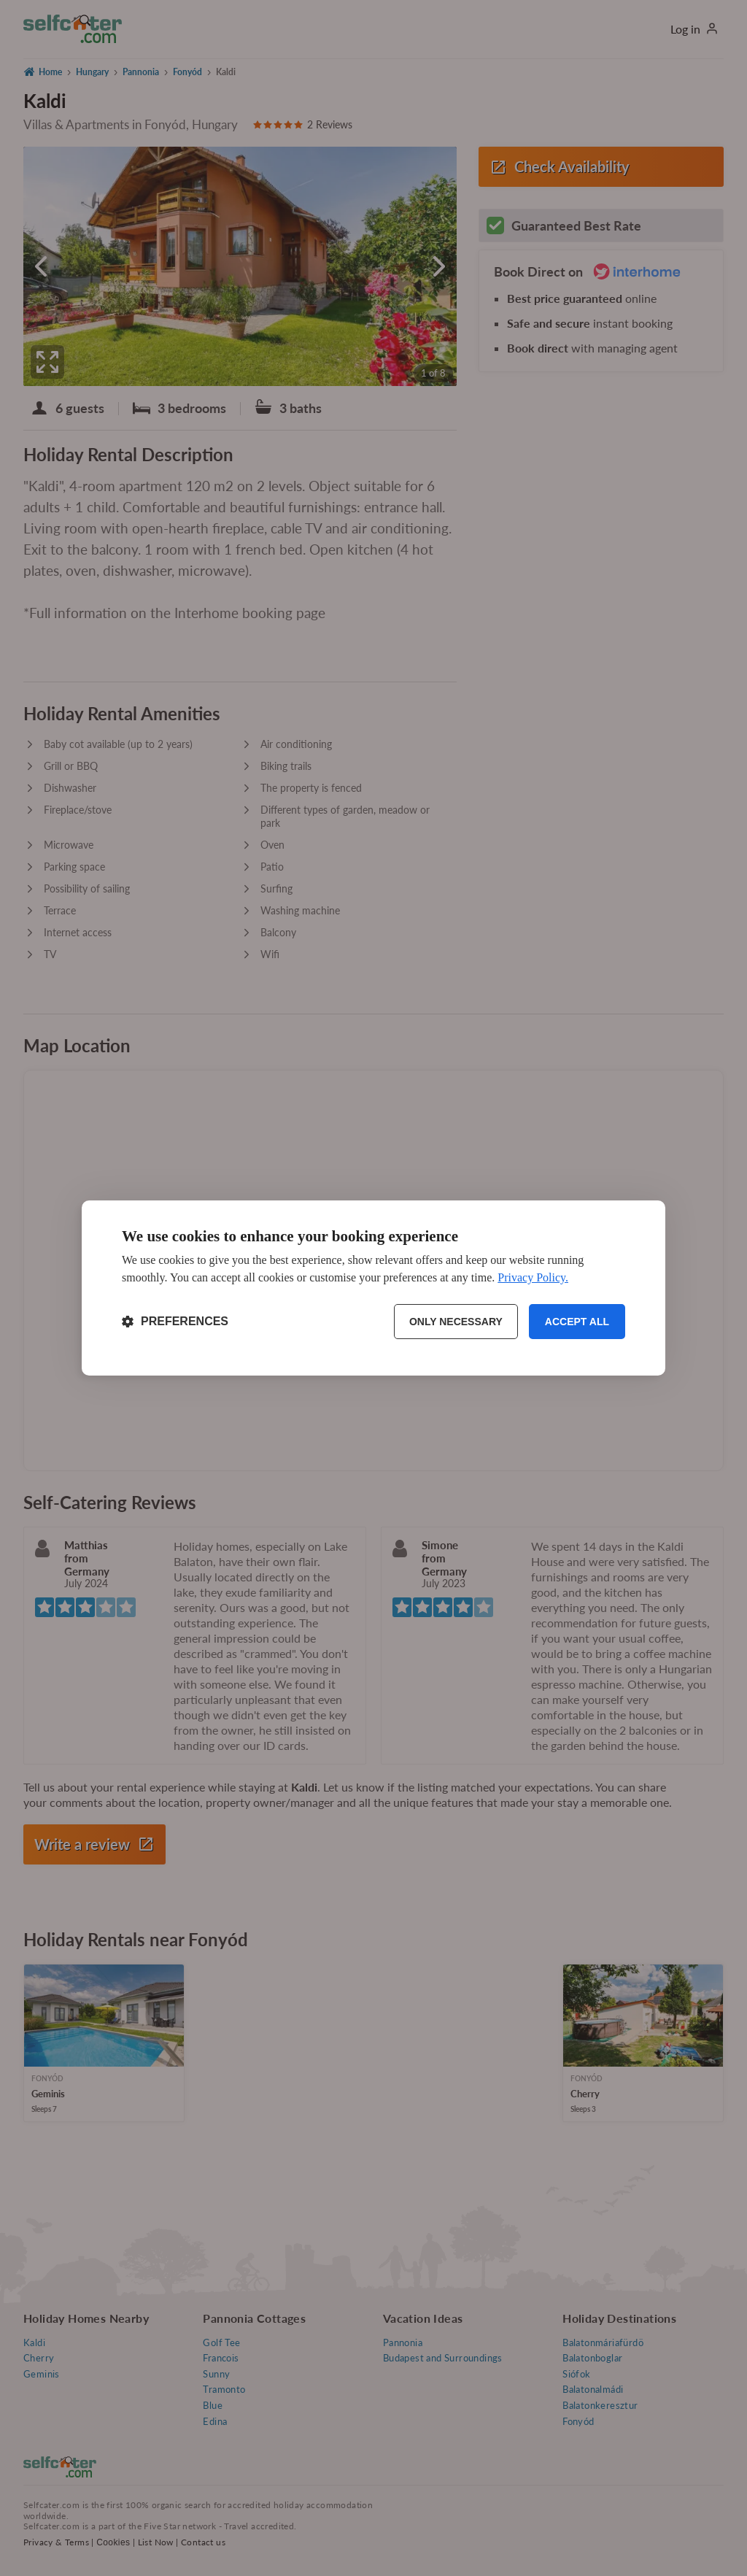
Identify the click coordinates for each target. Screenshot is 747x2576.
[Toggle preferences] (175, 1321)
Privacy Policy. (533, 1277)
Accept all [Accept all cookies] (577, 1321)
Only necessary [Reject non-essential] (456, 1321)
